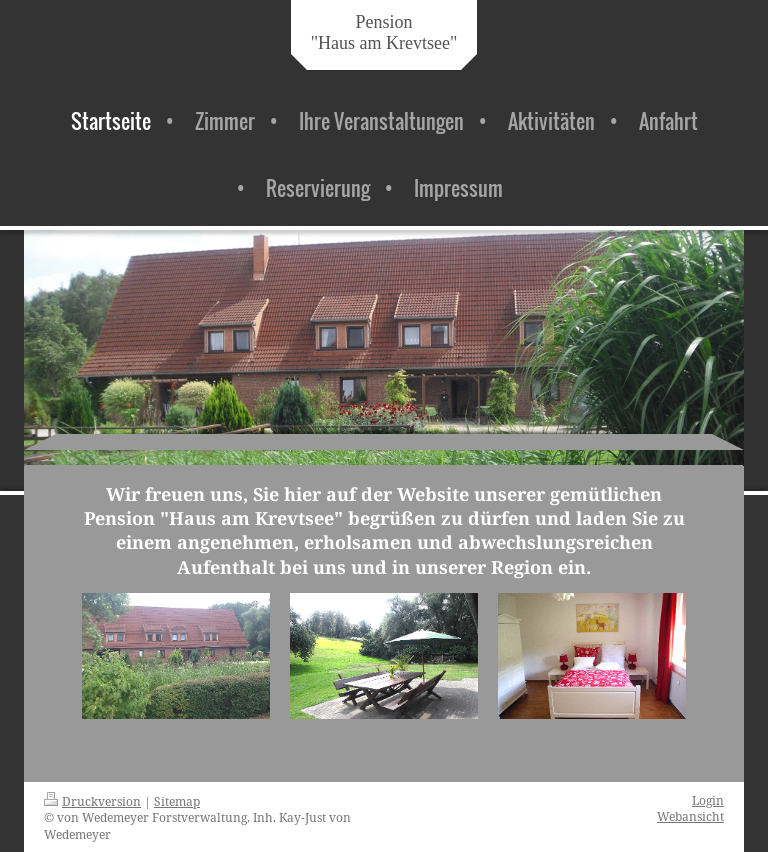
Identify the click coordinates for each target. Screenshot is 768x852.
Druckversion (92, 801)
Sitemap (177, 801)
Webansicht (690, 816)
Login (708, 800)
